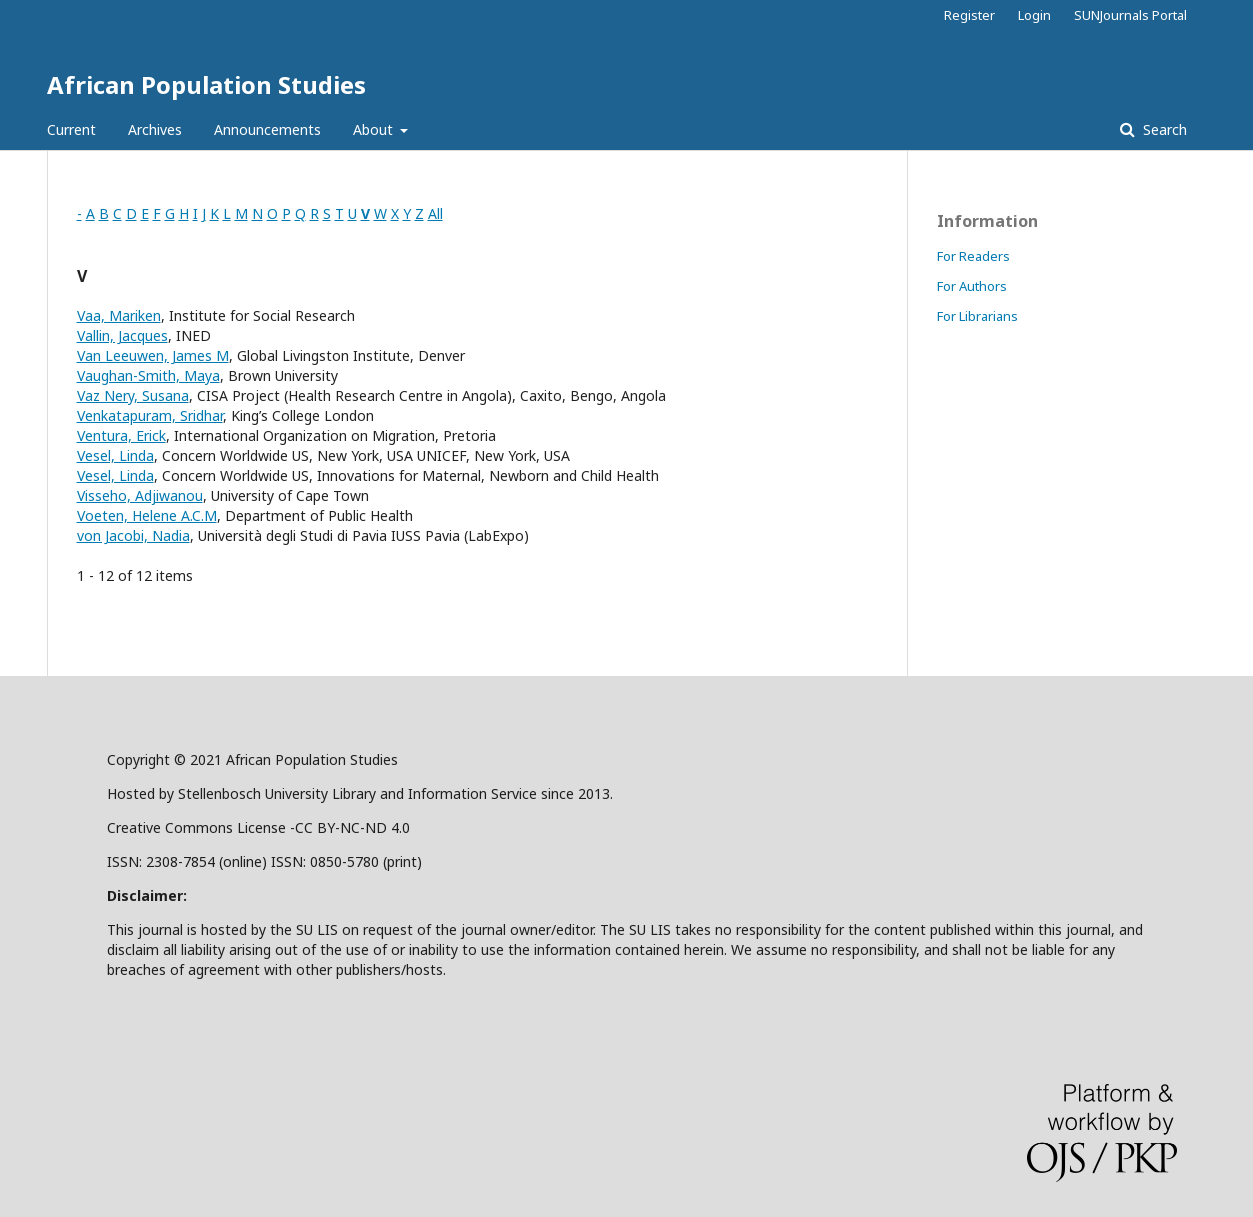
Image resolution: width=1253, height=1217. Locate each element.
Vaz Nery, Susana (133, 395)
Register (969, 15)
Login (1034, 15)
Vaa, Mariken (119, 315)
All (435, 213)
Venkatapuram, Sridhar (150, 415)
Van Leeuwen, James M (153, 355)
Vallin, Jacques (122, 335)
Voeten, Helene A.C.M (147, 515)
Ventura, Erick (121, 435)
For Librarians (977, 316)
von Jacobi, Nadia (133, 535)
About (375, 129)
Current (71, 129)
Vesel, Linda (115, 455)
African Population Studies (206, 84)
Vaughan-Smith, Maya (148, 375)
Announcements (267, 129)
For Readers (973, 256)
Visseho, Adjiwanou (140, 495)
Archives (155, 129)
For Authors (972, 286)
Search (1163, 129)
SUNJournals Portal (1130, 15)
